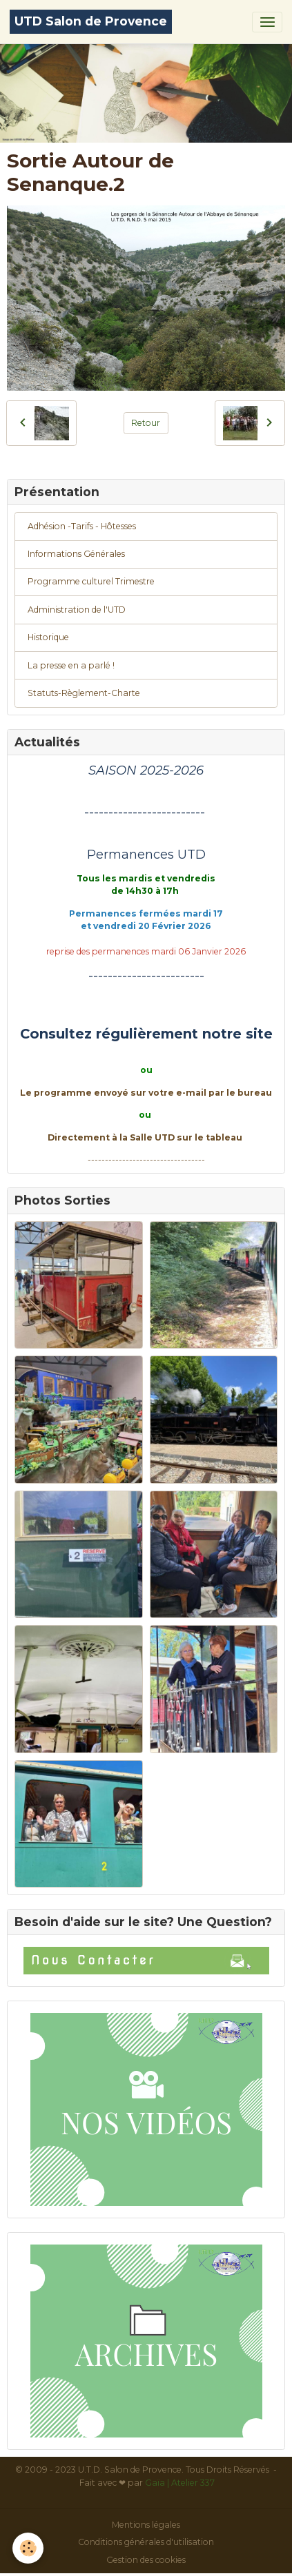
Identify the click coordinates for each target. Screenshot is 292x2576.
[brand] (91, 22)
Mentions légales (146, 2524)
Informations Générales (76, 554)
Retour (145, 423)
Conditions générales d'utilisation (146, 2542)
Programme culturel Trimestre (91, 581)
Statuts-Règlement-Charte (84, 693)
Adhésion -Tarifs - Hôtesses (82, 526)
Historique (48, 637)
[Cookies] (27, 2548)
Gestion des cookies (146, 2560)
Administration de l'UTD (77, 609)
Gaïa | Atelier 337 (180, 2482)
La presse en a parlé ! (71, 665)
